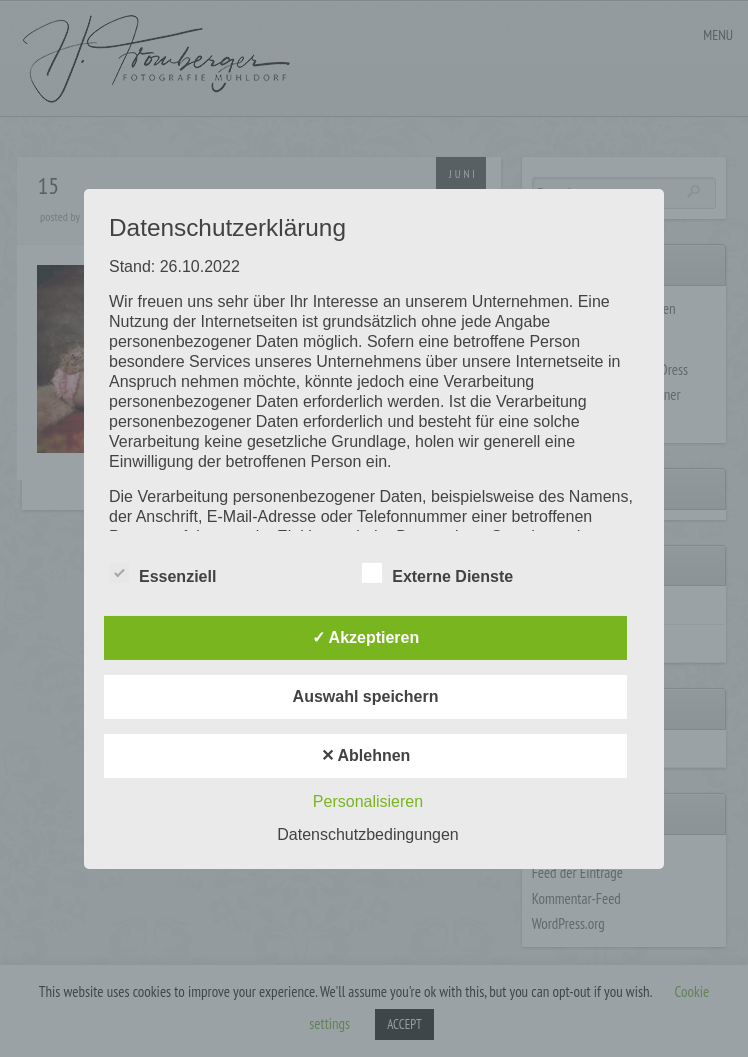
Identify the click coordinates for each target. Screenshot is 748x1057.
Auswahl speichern (366, 696)
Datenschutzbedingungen (367, 834)
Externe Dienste (437, 574)
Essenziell (162, 574)
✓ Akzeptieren (366, 637)
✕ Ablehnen (366, 755)
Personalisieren (368, 801)
